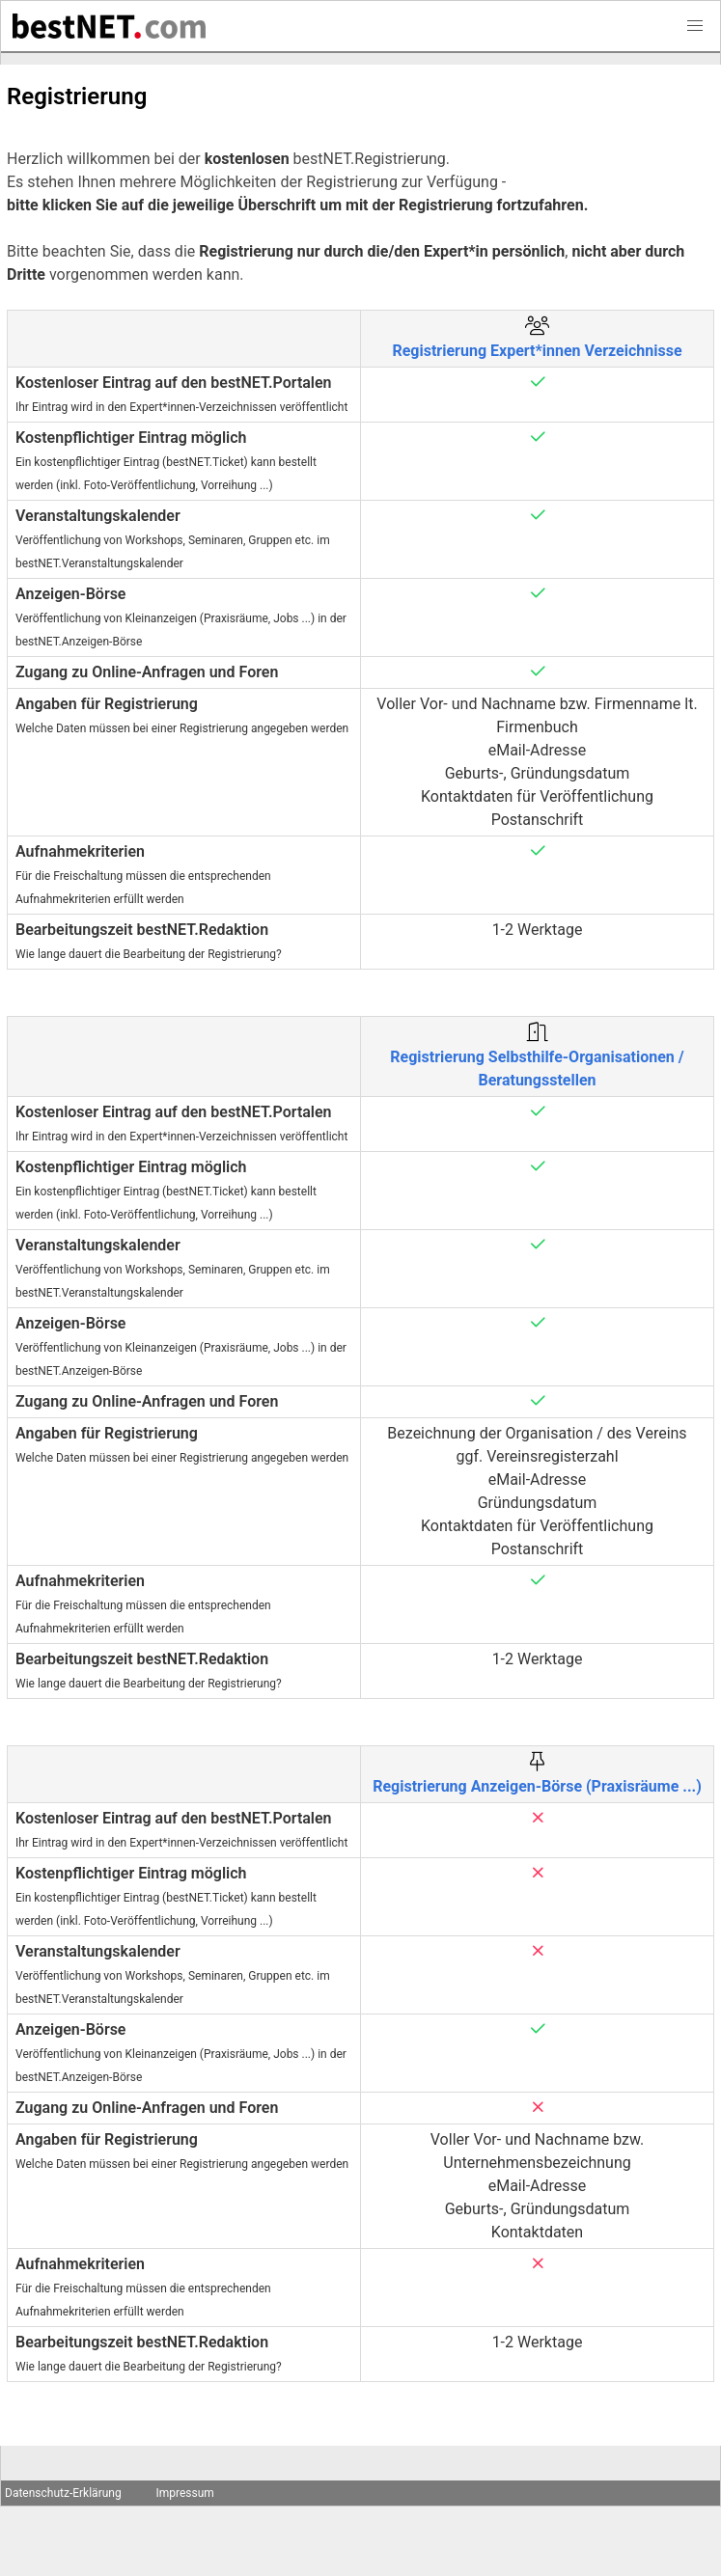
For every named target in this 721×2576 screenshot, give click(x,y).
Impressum (184, 2493)
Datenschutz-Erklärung (63, 2493)
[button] (695, 26)
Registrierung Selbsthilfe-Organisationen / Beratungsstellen (536, 1057)
